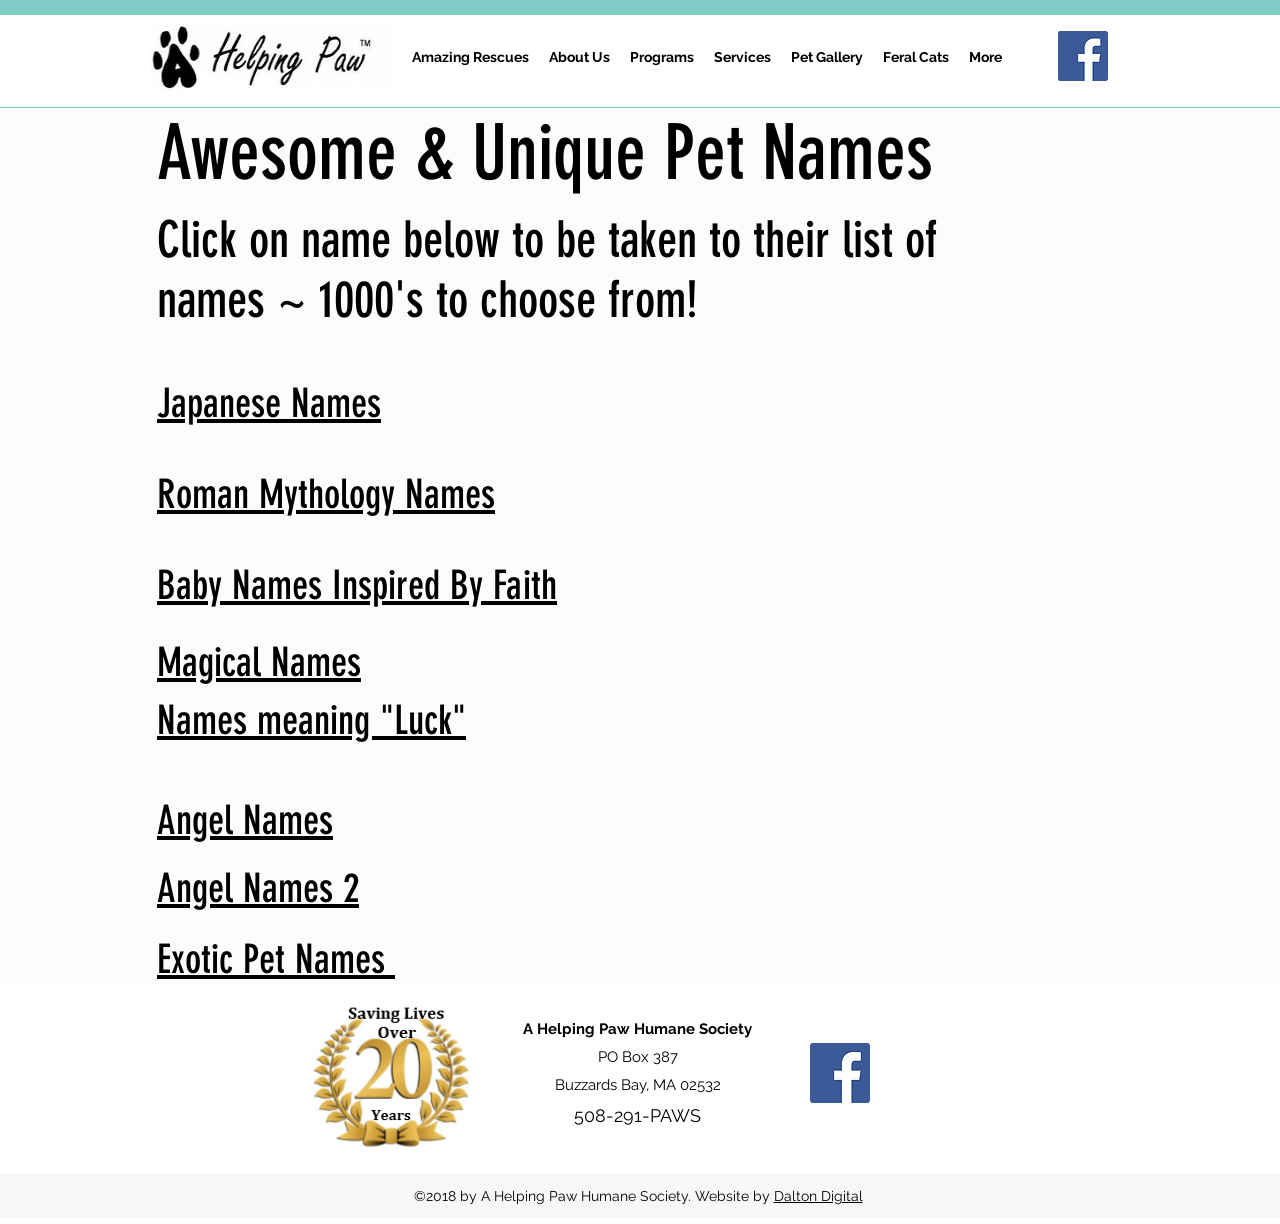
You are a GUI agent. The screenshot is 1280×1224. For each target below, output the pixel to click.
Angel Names (245, 820)
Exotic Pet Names (276, 959)
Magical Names (259, 662)
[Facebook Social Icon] (1083, 56)
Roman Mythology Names (326, 494)
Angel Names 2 (258, 888)
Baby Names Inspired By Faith (357, 585)
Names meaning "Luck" (311, 720)
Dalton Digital (818, 1196)
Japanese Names (269, 403)
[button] (662, 57)
